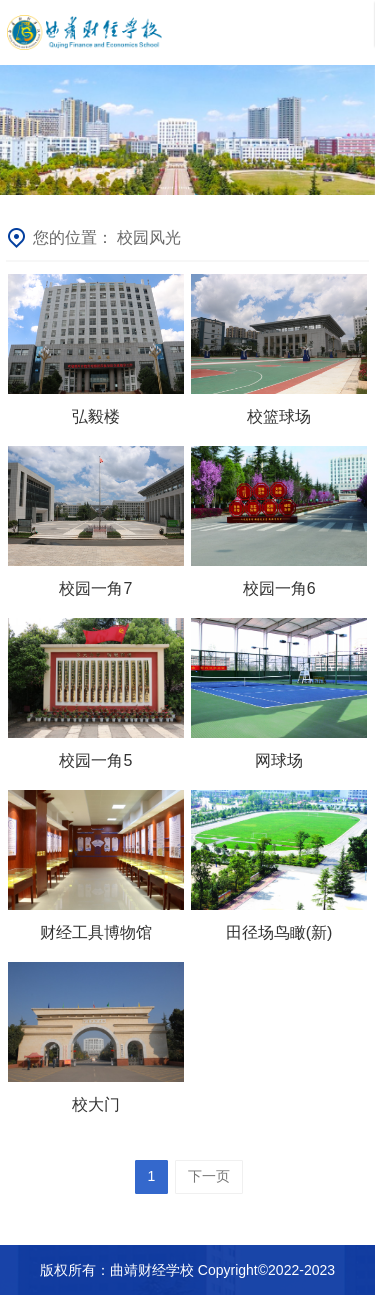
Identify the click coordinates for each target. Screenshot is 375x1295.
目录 (343, 33)
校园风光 (149, 237)
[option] (187, 130)
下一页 (209, 1176)
